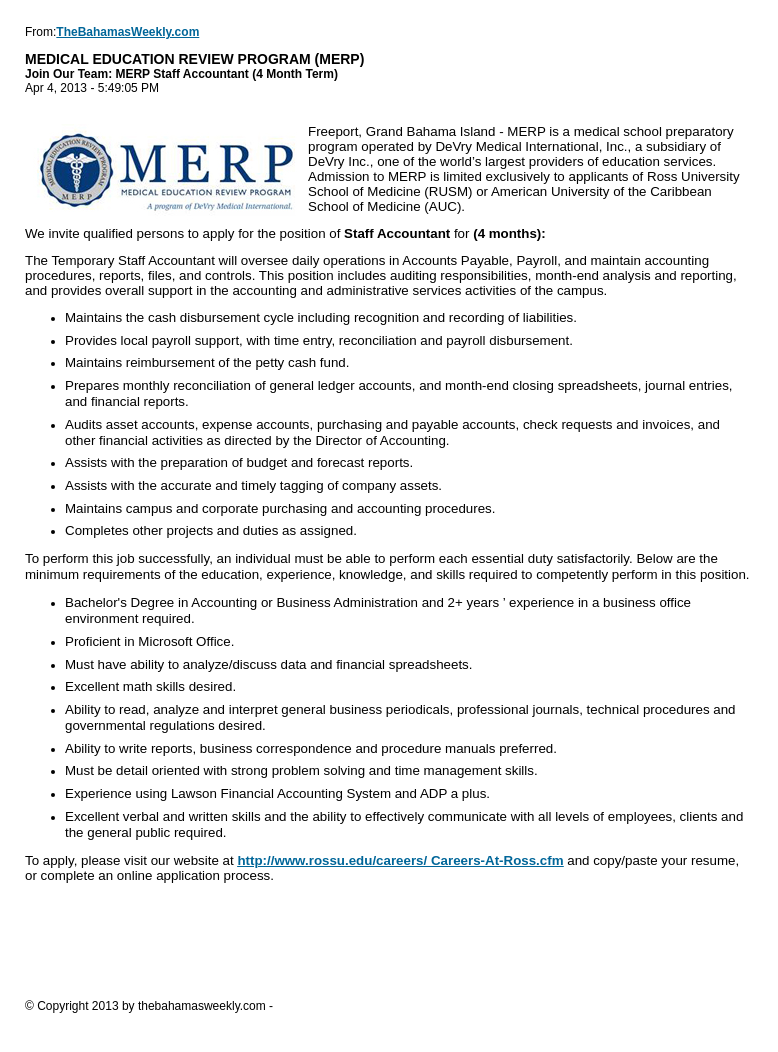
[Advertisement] (389, 940)
